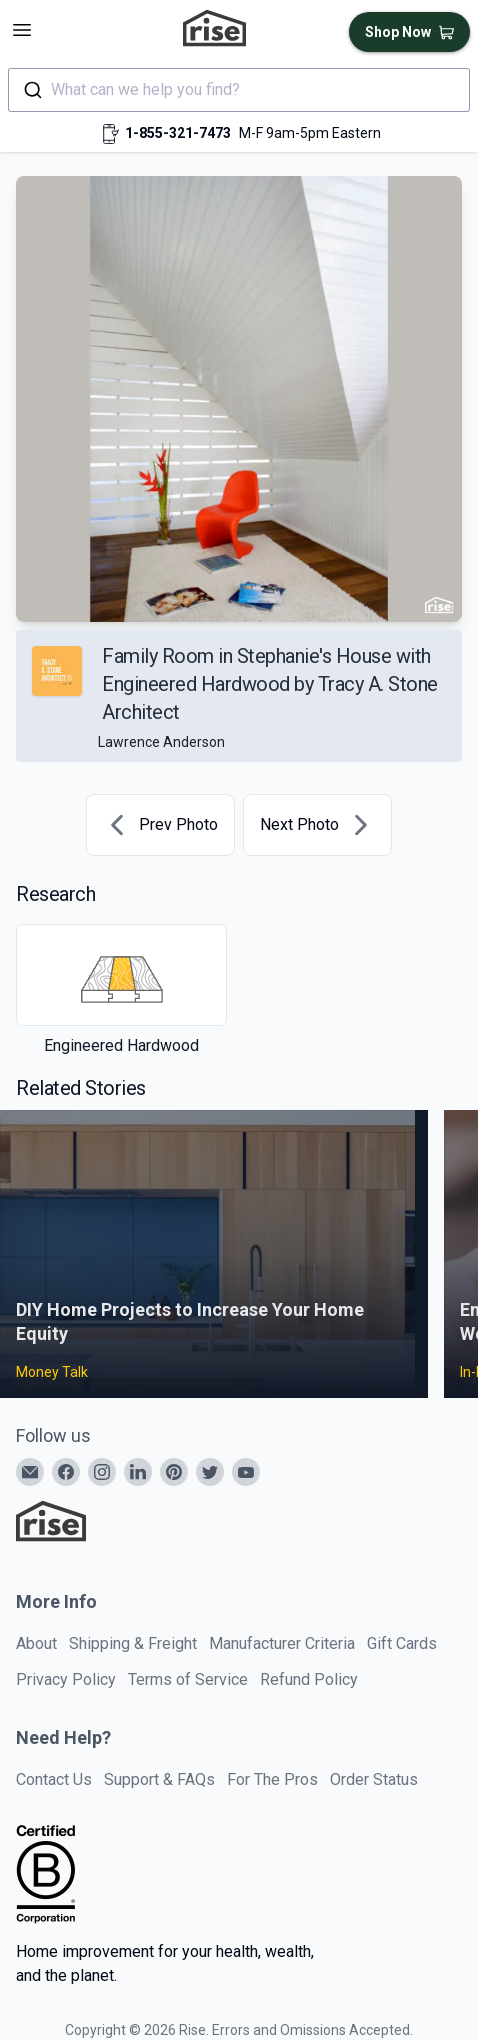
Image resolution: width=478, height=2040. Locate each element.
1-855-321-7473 (178, 133)
